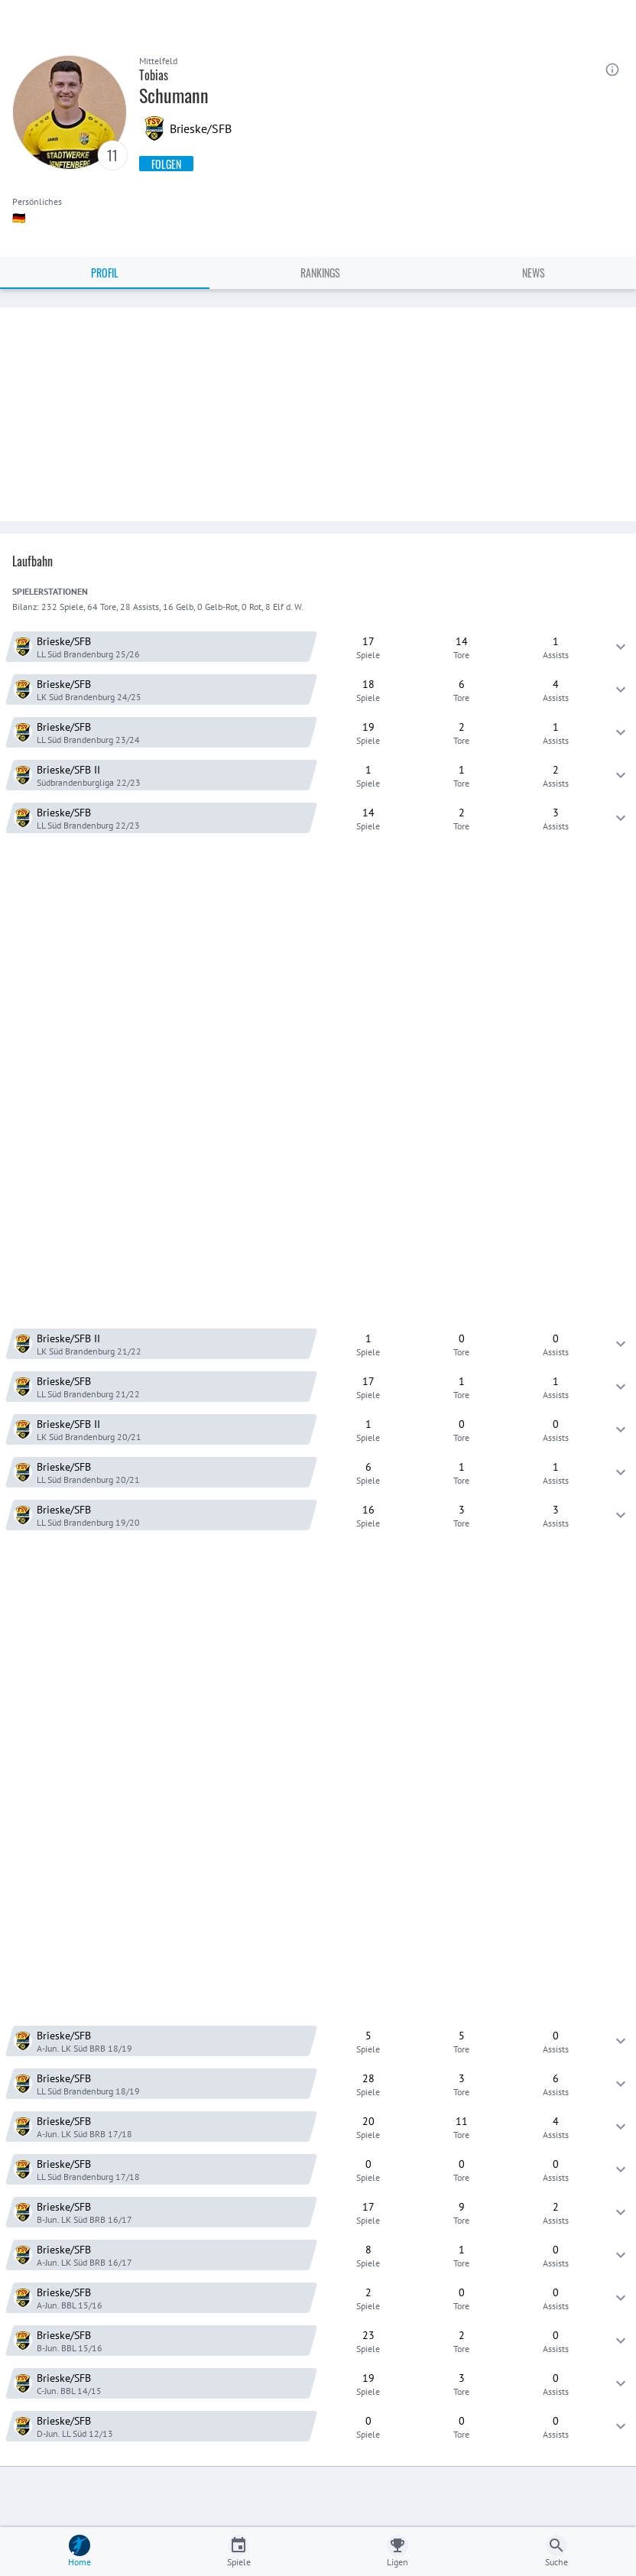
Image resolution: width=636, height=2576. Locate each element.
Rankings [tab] (320, 272)
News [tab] (533, 272)
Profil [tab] (104, 272)
